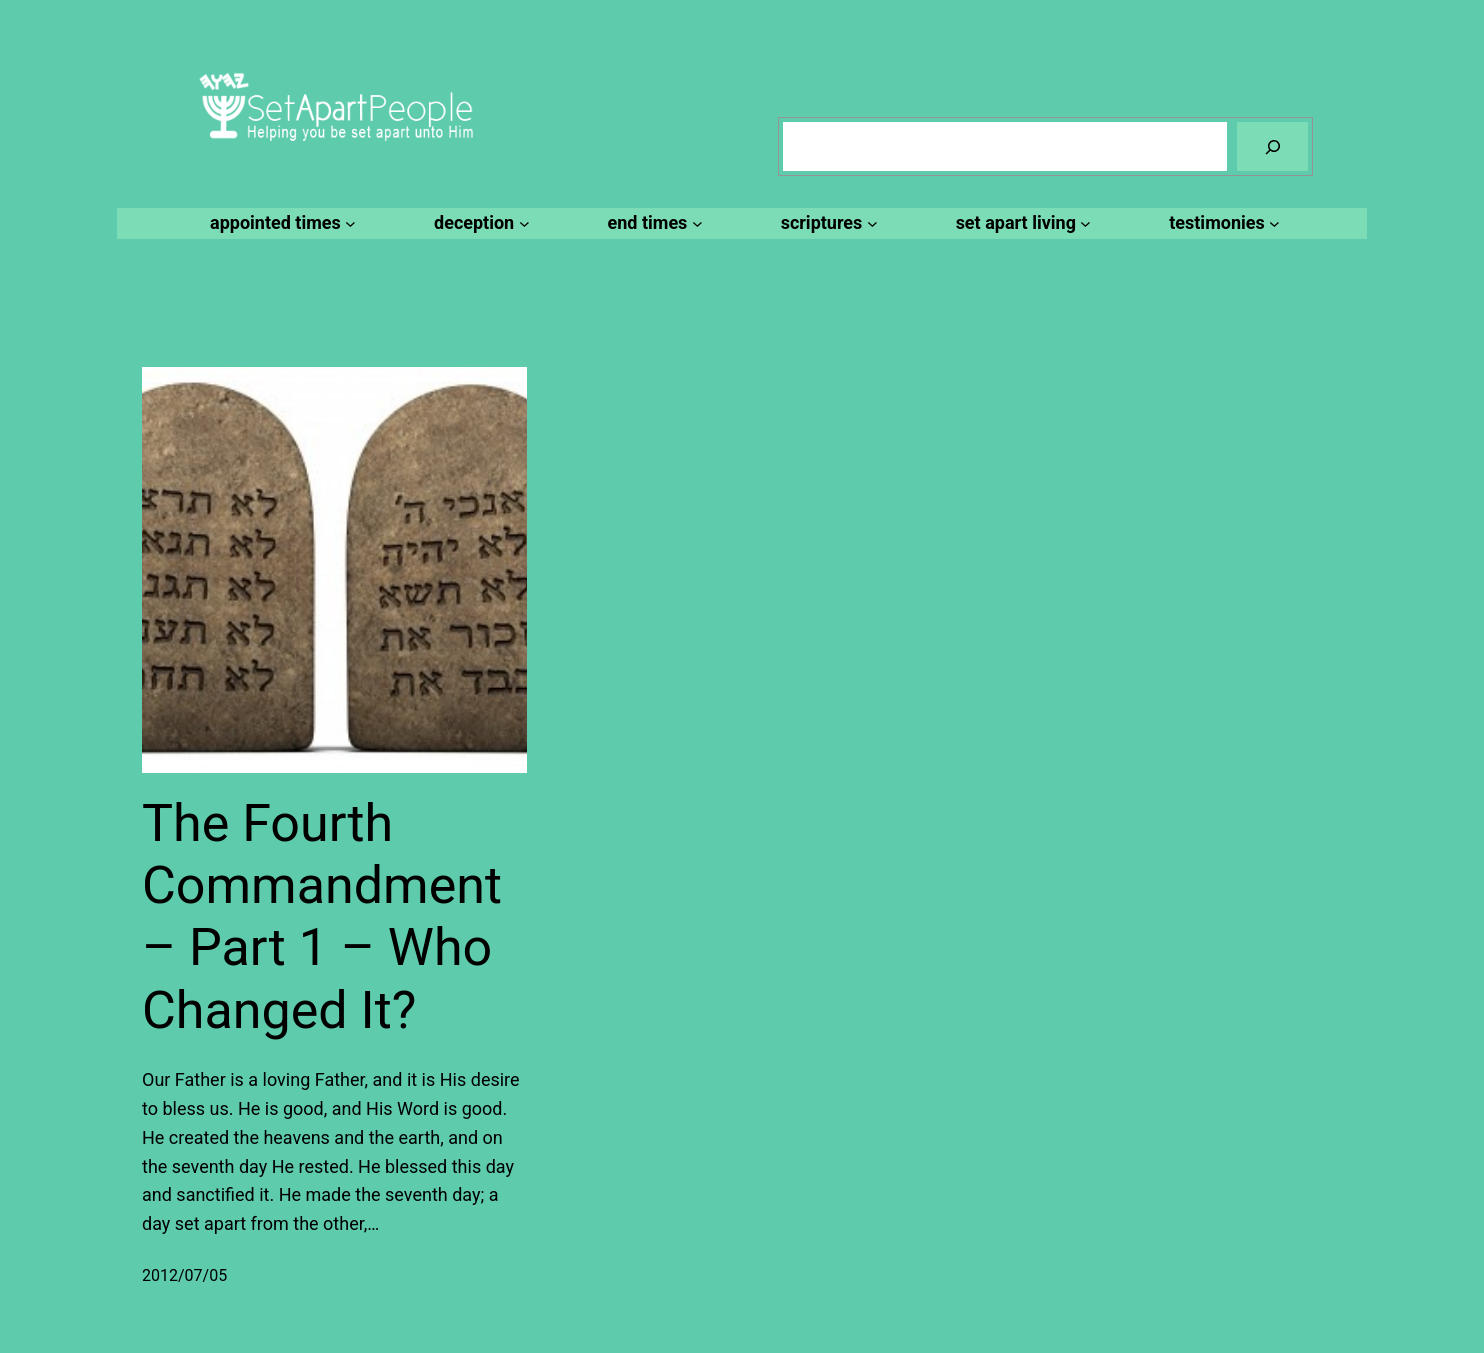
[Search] (1272, 146)
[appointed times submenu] (280, 223)
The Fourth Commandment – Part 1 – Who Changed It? (322, 917)
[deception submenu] (478, 223)
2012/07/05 (184, 1275)
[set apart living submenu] (1021, 223)
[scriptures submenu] (826, 223)
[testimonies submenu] (1221, 223)
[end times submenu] (652, 223)
